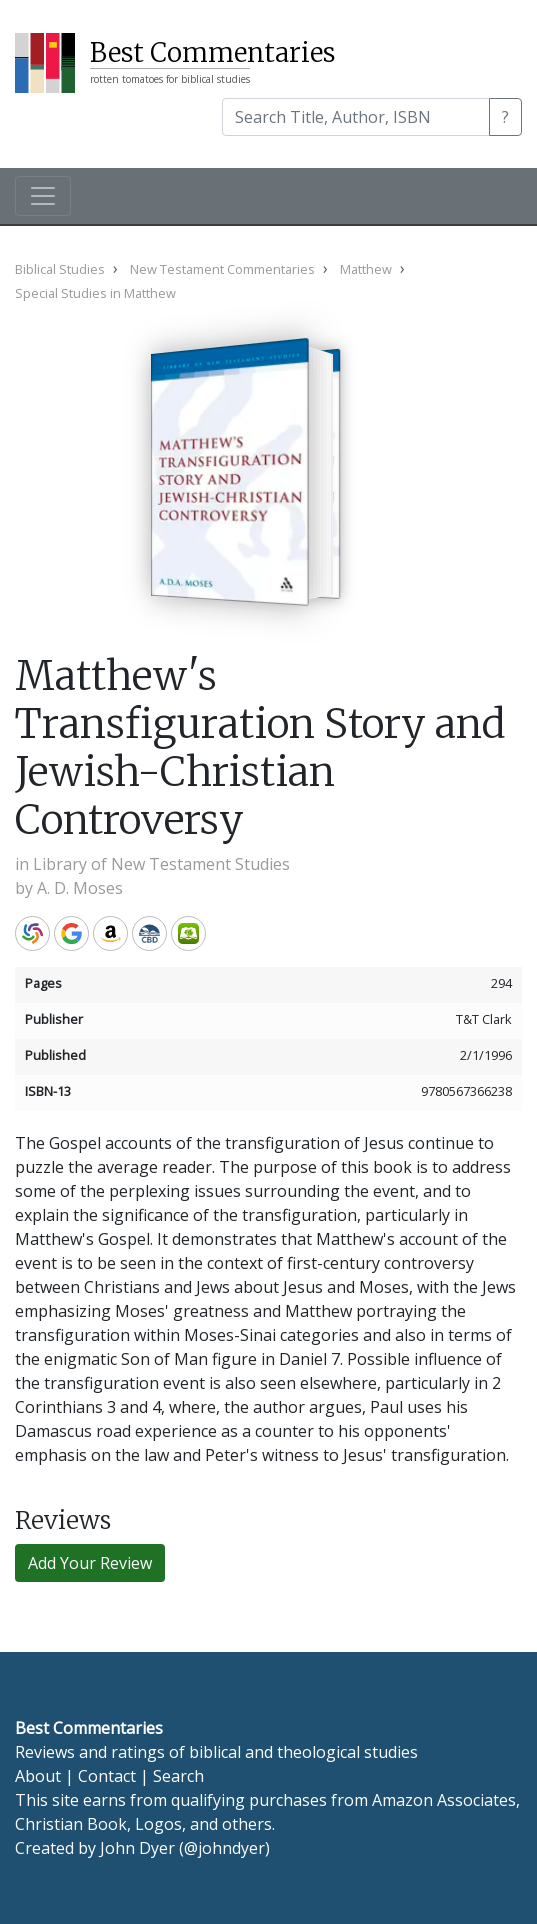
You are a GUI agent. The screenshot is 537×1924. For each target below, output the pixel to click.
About (38, 1776)
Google (71, 933)
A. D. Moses (80, 888)
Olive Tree (188, 933)
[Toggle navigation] (43, 196)
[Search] (356, 117)
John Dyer (137, 1848)
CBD (149, 933)
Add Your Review (90, 1563)
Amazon (110, 933)
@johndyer (224, 1848)
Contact (107, 1776)
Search (178, 1776)
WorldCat (32, 933)
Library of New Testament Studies (161, 864)
